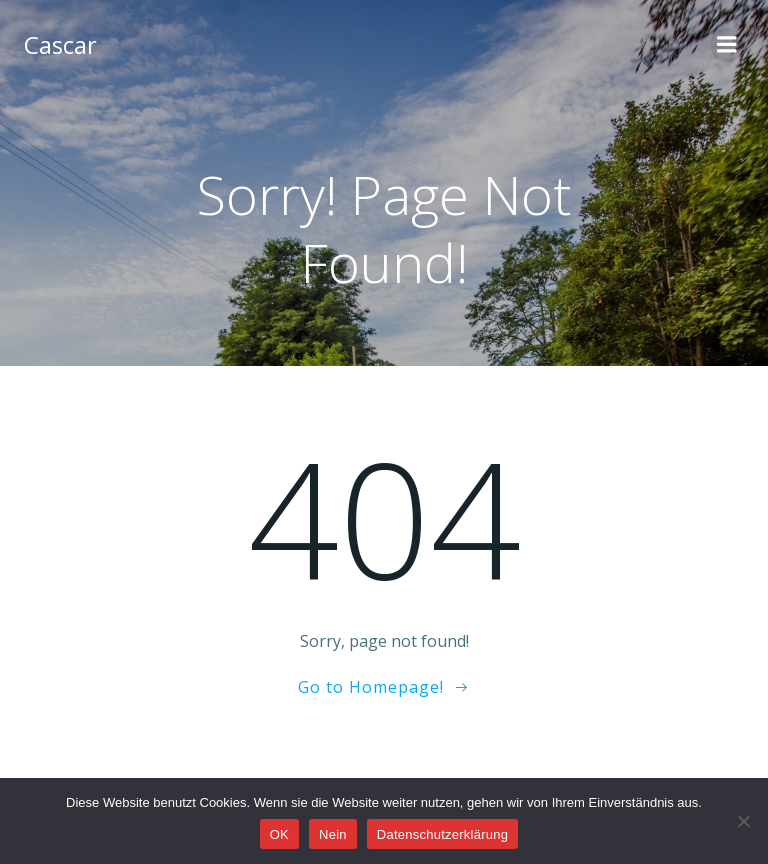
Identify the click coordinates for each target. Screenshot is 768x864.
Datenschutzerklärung (442, 834)
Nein (333, 834)
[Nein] (743, 821)
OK (279, 834)
